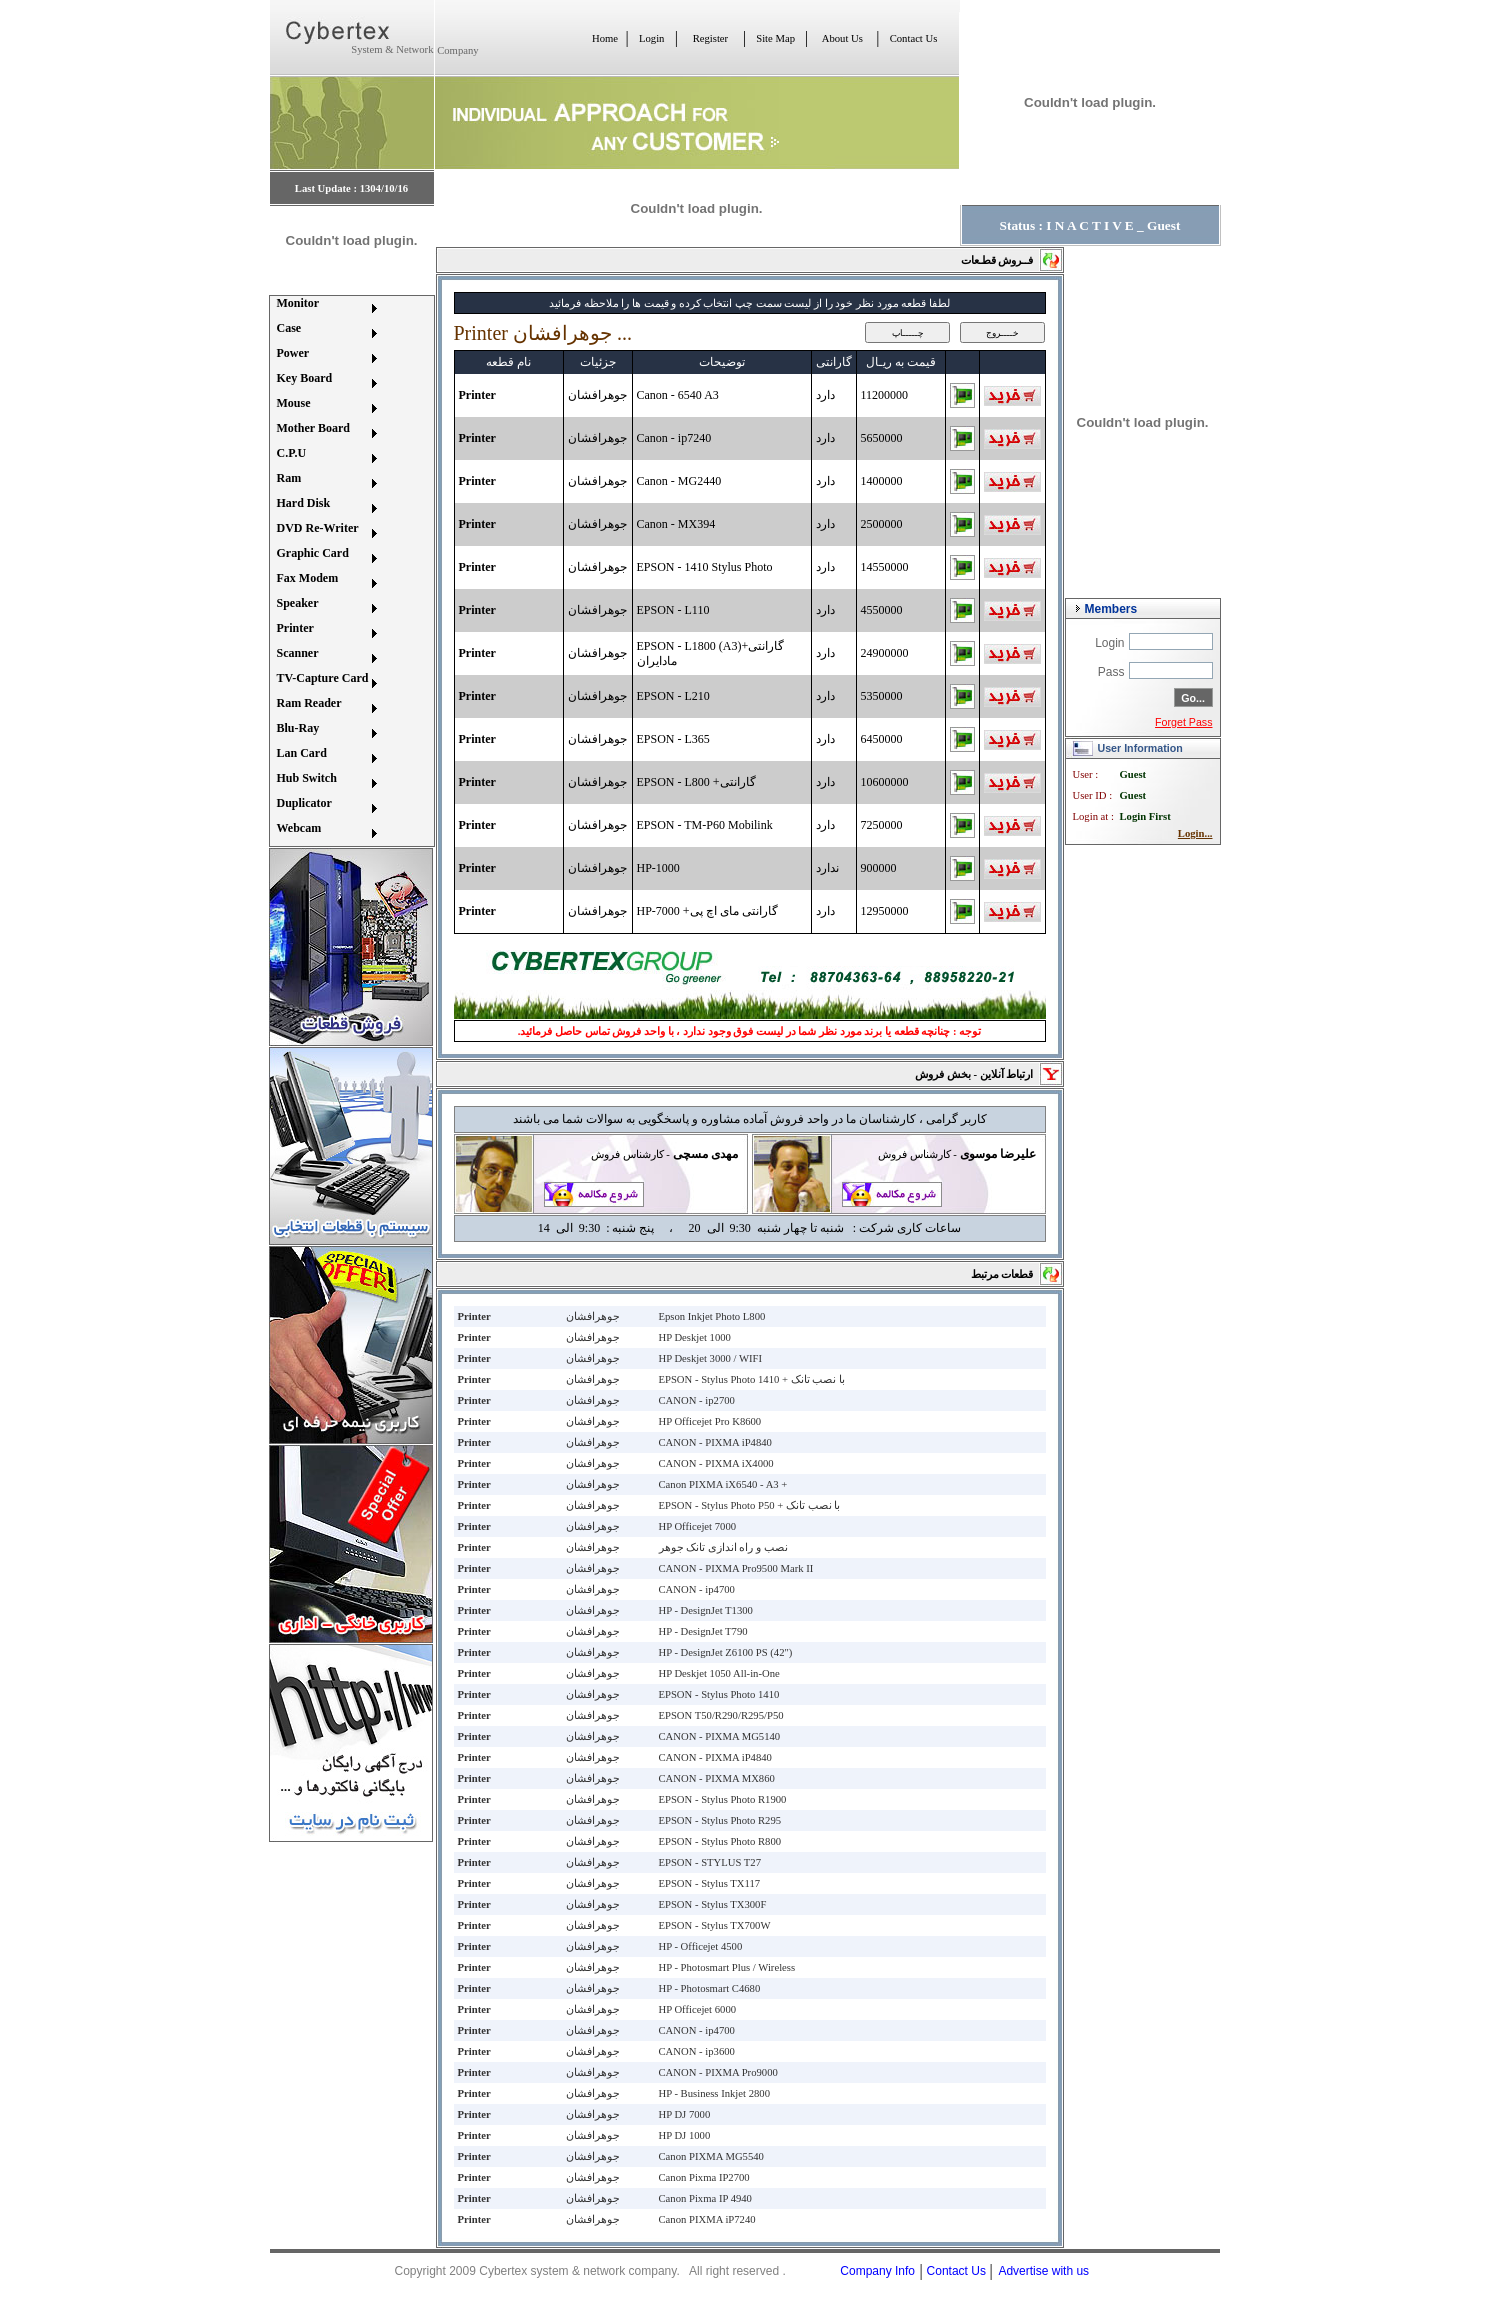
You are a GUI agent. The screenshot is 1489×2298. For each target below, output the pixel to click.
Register (711, 38)
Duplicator (304, 803)
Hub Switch (307, 778)
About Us (842, 38)
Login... (1195, 833)
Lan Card (302, 753)
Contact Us (914, 38)
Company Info (877, 2271)
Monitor (298, 303)
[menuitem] (326, 308)
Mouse (294, 403)
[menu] (326, 571)
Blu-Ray (298, 728)
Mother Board (313, 428)
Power (293, 353)
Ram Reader (309, 703)
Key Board (305, 378)
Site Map (775, 38)
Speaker (298, 603)
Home (605, 38)
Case (289, 328)
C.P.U (292, 453)
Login (651, 38)
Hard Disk (304, 503)
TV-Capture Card (323, 678)
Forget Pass (1183, 722)
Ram (289, 478)
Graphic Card (313, 553)
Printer (295, 628)
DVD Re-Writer (318, 528)
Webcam (299, 828)
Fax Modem (308, 578)
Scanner (298, 653)
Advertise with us (1043, 2271)
